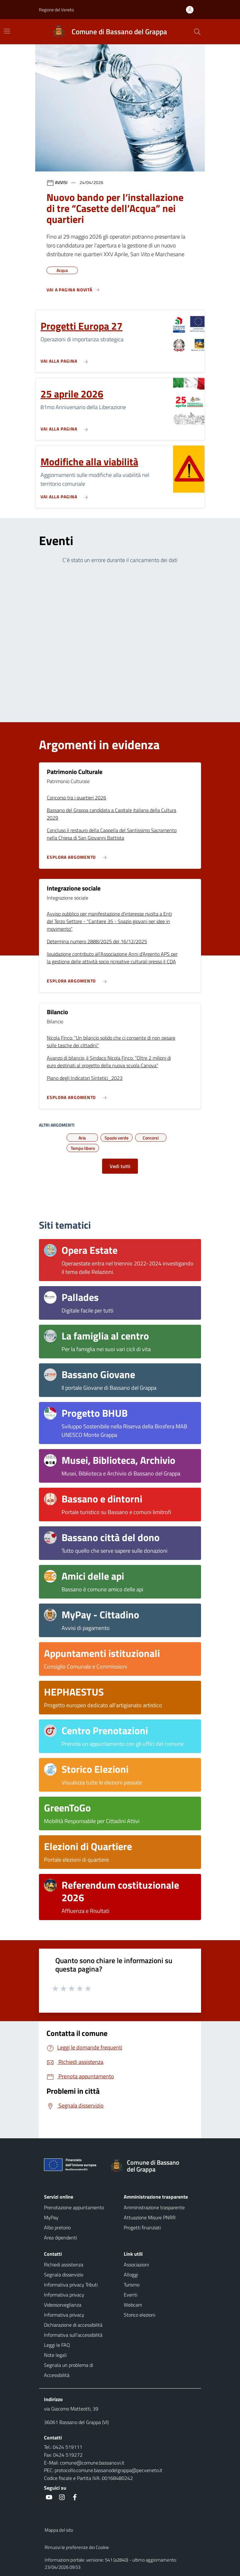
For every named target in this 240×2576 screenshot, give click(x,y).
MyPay (51, 2217)
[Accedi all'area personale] (192, 9)
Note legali (55, 2355)
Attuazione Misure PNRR (150, 2217)
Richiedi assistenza (63, 2264)
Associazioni (136, 2264)
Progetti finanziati (142, 2227)
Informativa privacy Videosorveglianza (64, 2299)
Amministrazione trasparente (154, 2207)
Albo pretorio (57, 2227)
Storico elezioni (139, 2315)
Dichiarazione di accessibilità (73, 2325)
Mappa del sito (59, 2530)
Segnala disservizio (63, 2274)
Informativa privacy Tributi (71, 2284)
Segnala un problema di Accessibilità (68, 2370)
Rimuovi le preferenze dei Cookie (77, 2547)
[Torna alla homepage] (152, 2165)
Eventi (130, 2294)
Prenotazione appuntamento (74, 2207)
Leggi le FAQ (57, 2345)
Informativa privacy (64, 2315)
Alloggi (131, 2274)
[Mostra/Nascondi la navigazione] (7, 31)
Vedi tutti (120, 1166)
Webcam (133, 2304)
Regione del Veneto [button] (56, 9)
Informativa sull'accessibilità (73, 2335)
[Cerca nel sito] (197, 31)
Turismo (131, 2284)
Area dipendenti (60, 2237)
